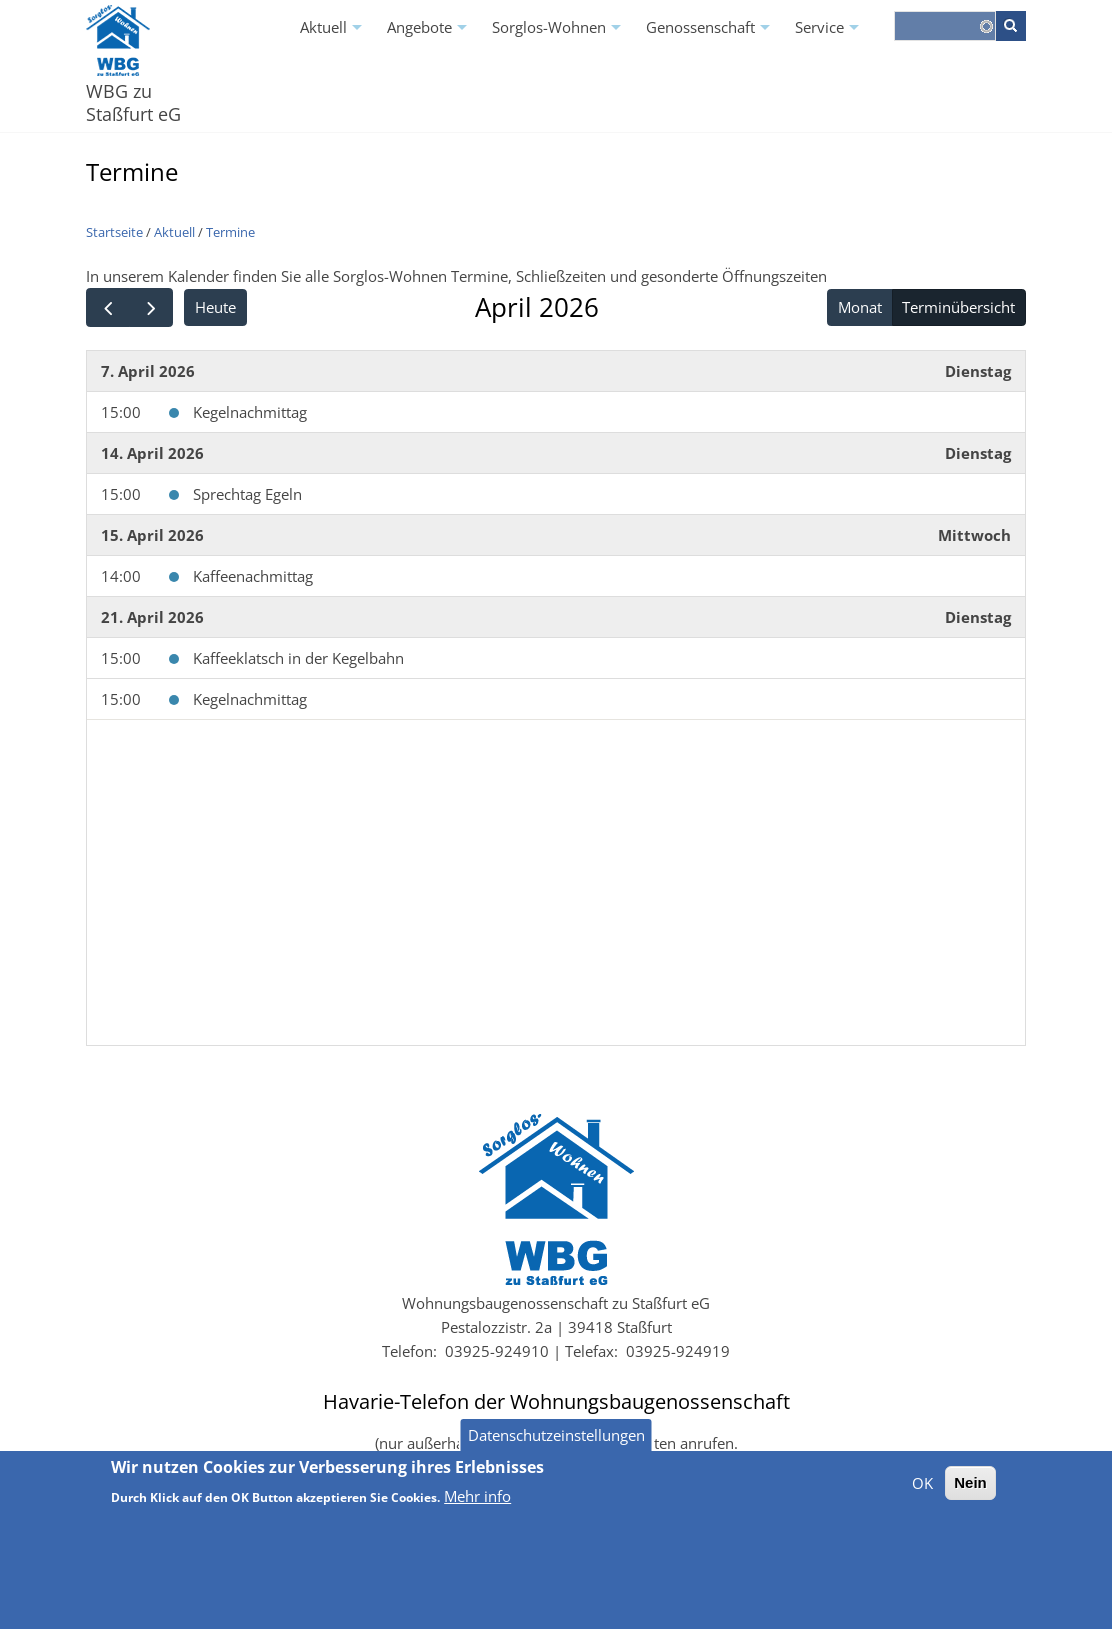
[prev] (108, 307)
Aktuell (333, 33)
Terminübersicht (958, 307)
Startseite (114, 232)
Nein (970, 1496)
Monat (860, 307)
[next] (151, 307)
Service (829, 33)
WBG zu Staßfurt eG (133, 102)
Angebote (429, 33)
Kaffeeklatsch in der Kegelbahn (298, 658)
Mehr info (477, 1510)
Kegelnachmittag (250, 412)
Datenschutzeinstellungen (556, 1449)
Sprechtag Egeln (247, 494)
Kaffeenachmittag (253, 576)
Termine (230, 232)
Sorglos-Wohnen (559, 33)
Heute (215, 307)
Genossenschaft (710, 33)
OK (922, 1497)
